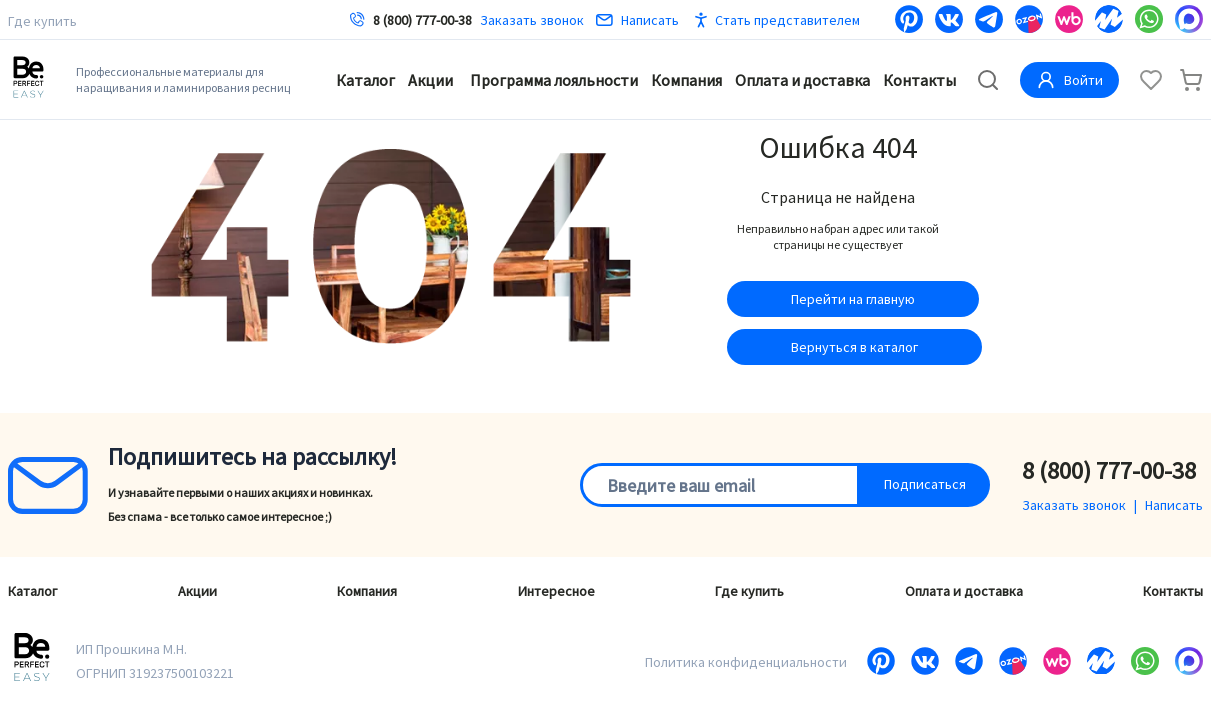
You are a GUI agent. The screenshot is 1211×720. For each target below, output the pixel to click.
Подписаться (925, 484)
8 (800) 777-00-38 (422, 20)
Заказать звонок (532, 20)
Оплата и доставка (802, 80)
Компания (686, 80)
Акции (430, 80)
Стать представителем (787, 20)
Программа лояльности (554, 80)
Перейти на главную (853, 299)
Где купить (42, 21)
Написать (637, 20)
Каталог (365, 80)
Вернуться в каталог (854, 347)
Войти (1069, 80)
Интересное (556, 591)
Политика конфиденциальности (746, 662)
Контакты (919, 80)
